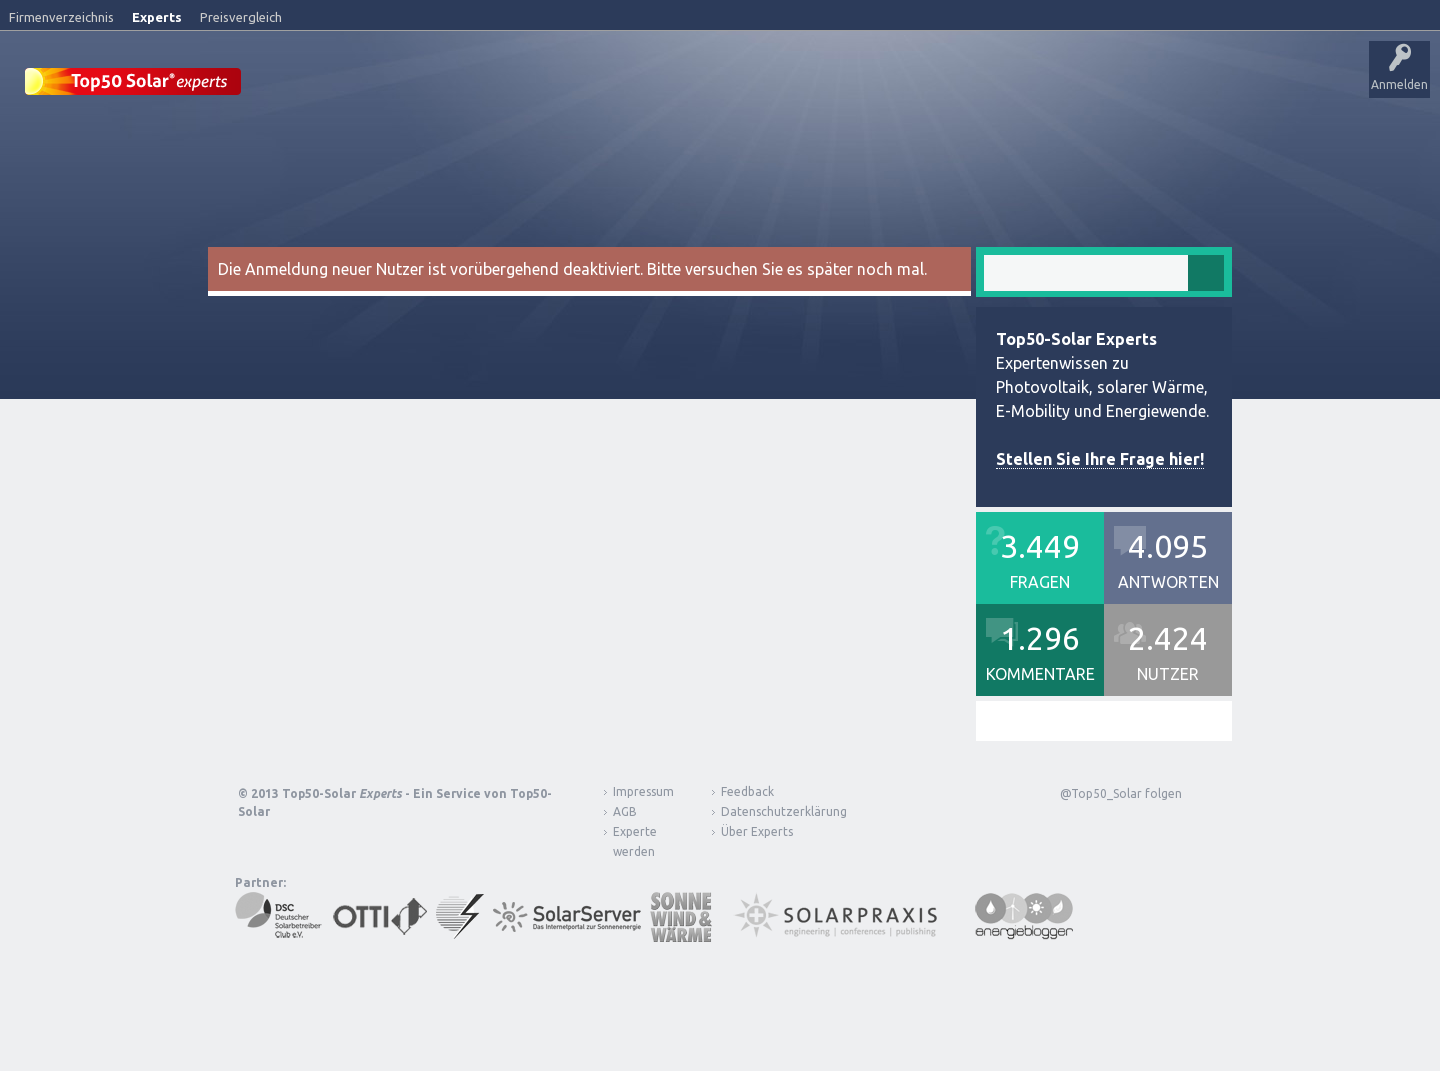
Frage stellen (853, 85)
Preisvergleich (241, 17)
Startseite (296, 85)
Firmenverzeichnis (61, 17)
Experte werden (635, 840)
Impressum (643, 790)
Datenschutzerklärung (769, 810)
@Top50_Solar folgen (1121, 792)
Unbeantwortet (628, 85)
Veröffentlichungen (400, 85)
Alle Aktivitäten (521, 85)
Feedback (747, 790)
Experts (157, 17)
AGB (625, 810)
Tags (713, 85)
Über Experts (995, 85)
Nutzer (775, 85)
